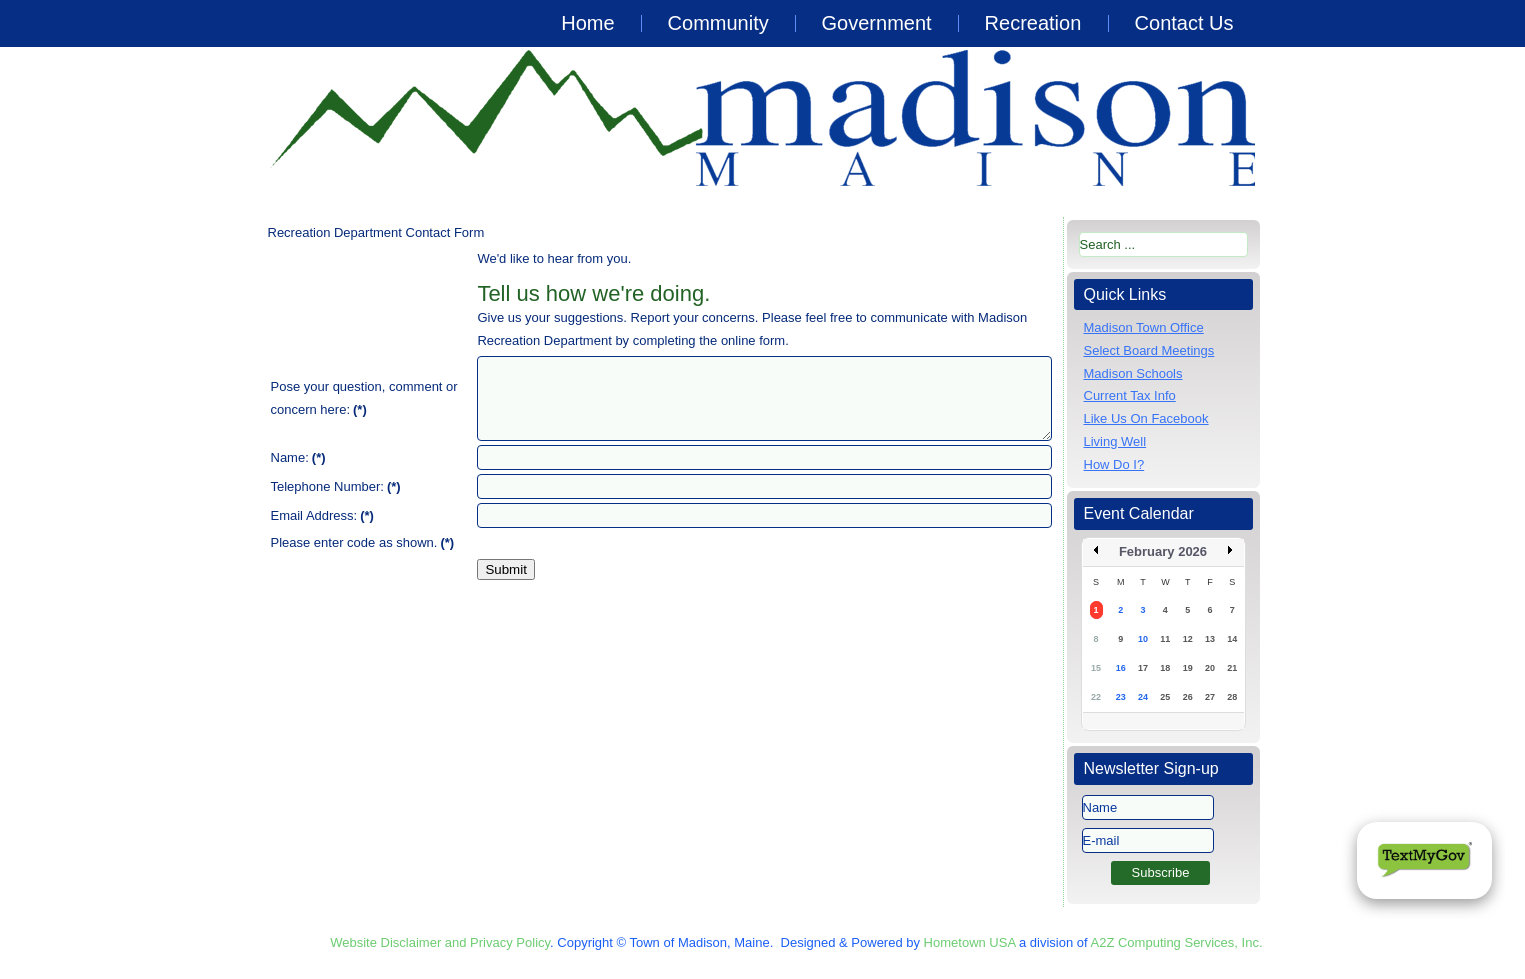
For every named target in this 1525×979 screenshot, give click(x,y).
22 (1096, 697)
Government (877, 23)
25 (1165, 697)
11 (1165, 639)
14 (1232, 639)
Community (718, 23)
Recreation (1033, 23)
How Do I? (1114, 464)
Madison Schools (1133, 373)
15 (1096, 668)
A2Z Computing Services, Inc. (1177, 942)
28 (1232, 697)
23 (1121, 697)
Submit (505, 569)
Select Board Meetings (1149, 350)
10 (1143, 639)
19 (1188, 668)
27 (1210, 697)
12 (1188, 639)
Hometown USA (970, 942)
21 (1232, 668)
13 (1210, 639)
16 (1121, 668)
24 (1143, 697)
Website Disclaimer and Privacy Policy (440, 942)
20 (1210, 668)
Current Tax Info (1130, 395)
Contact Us (1184, 23)
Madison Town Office (1144, 327)
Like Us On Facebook (1146, 418)
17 (1143, 668)
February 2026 (1163, 551)
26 (1188, 697)
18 (1165, 668)
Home (587, 23)
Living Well (1115, 441)
